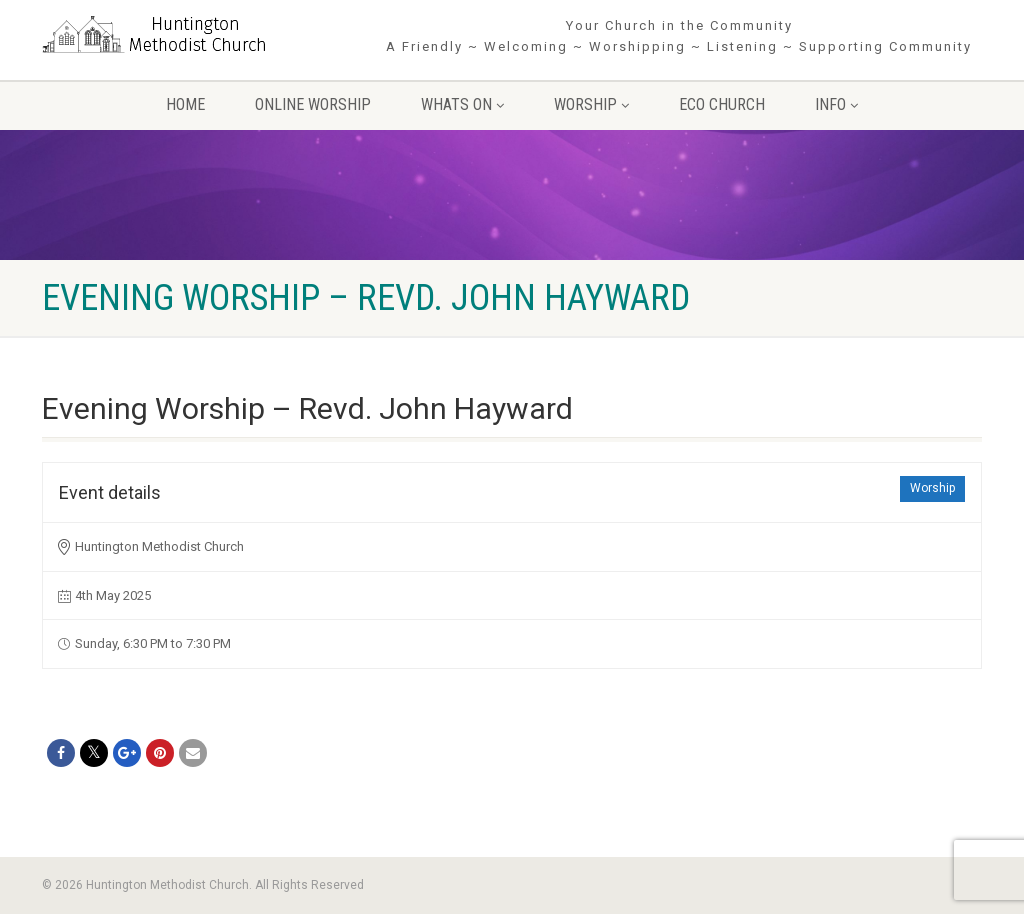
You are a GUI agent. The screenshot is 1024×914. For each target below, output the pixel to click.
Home (185, 104)
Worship (591, 104)
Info (836, 104)
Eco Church (722, 104)
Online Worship (313, 104)
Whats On (462, 104)
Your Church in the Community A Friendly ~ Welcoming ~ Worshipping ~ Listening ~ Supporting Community (679, 36)
